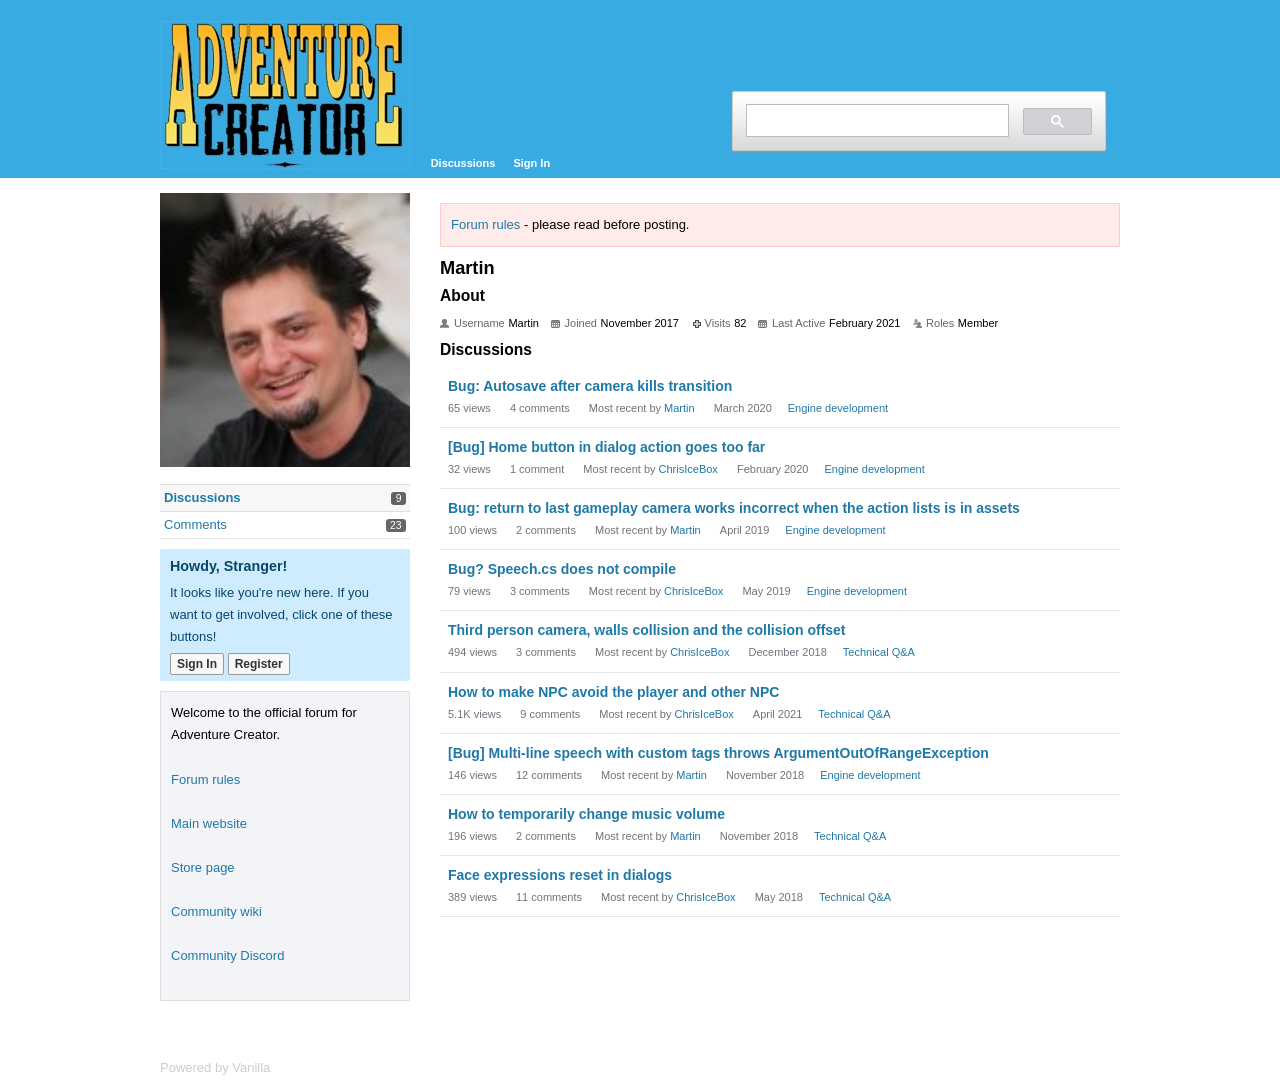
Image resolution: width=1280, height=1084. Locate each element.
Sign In (531, 163)
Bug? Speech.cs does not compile (562, 569)
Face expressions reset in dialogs (560, 875)
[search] (875, 120)
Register (259, 664)
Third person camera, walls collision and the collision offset (647, 630)
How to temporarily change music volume (586, 814)
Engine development (838, 408)
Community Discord (227, 955)
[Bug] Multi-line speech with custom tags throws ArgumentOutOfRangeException (718, 753)
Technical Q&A (879, 652)
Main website (209, 823)
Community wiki (216, 911)
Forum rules (485, 224)
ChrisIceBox (688, 469)
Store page (203, 867)
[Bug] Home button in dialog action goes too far (606, 447)
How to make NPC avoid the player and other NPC (613, 692)
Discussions (463, 163)
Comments (195, 524)
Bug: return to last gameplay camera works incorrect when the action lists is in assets (734, 508)
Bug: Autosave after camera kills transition (590, 386)
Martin (679, 408)
